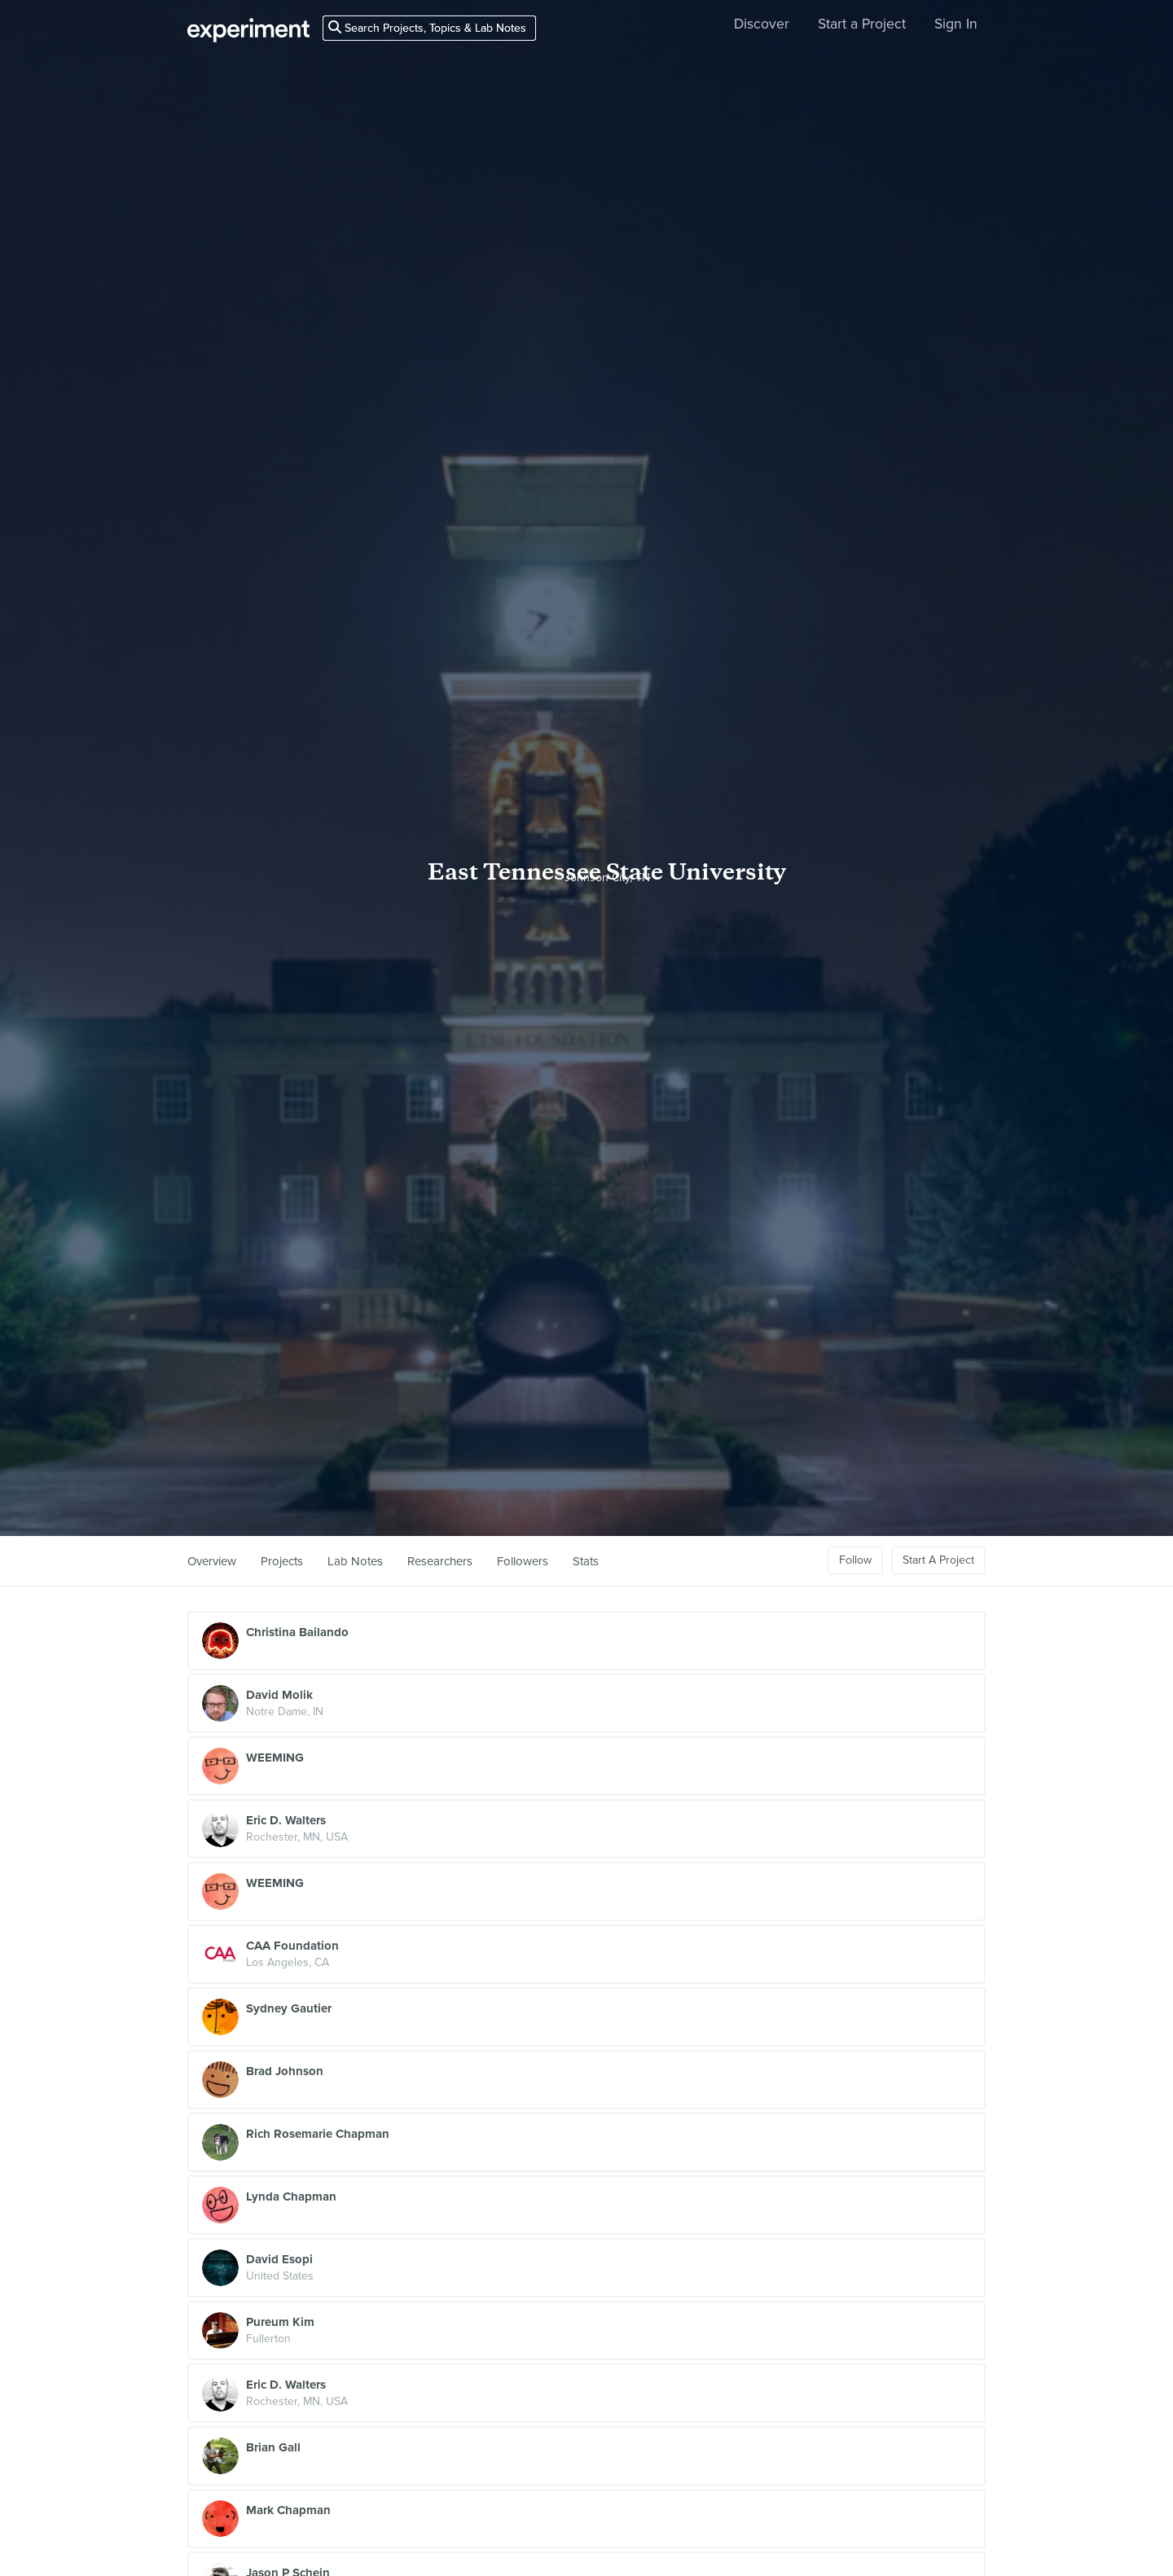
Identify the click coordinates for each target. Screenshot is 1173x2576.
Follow (855, 1560)
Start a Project (862, 24)
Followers (522, 1561)
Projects (282, 1561)
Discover (761, 24)
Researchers (439, 1561)
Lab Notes (355, 1561)
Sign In (956, 24)
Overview (211, 1561)
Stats (586, 1561)
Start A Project (938, 1560)
